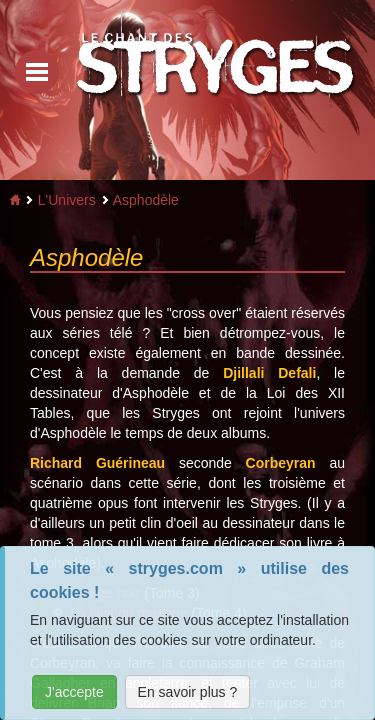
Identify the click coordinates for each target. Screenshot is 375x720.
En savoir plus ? (188, 692)
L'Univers (67, 200)
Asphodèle (146, 200)
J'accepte (74, 692)
